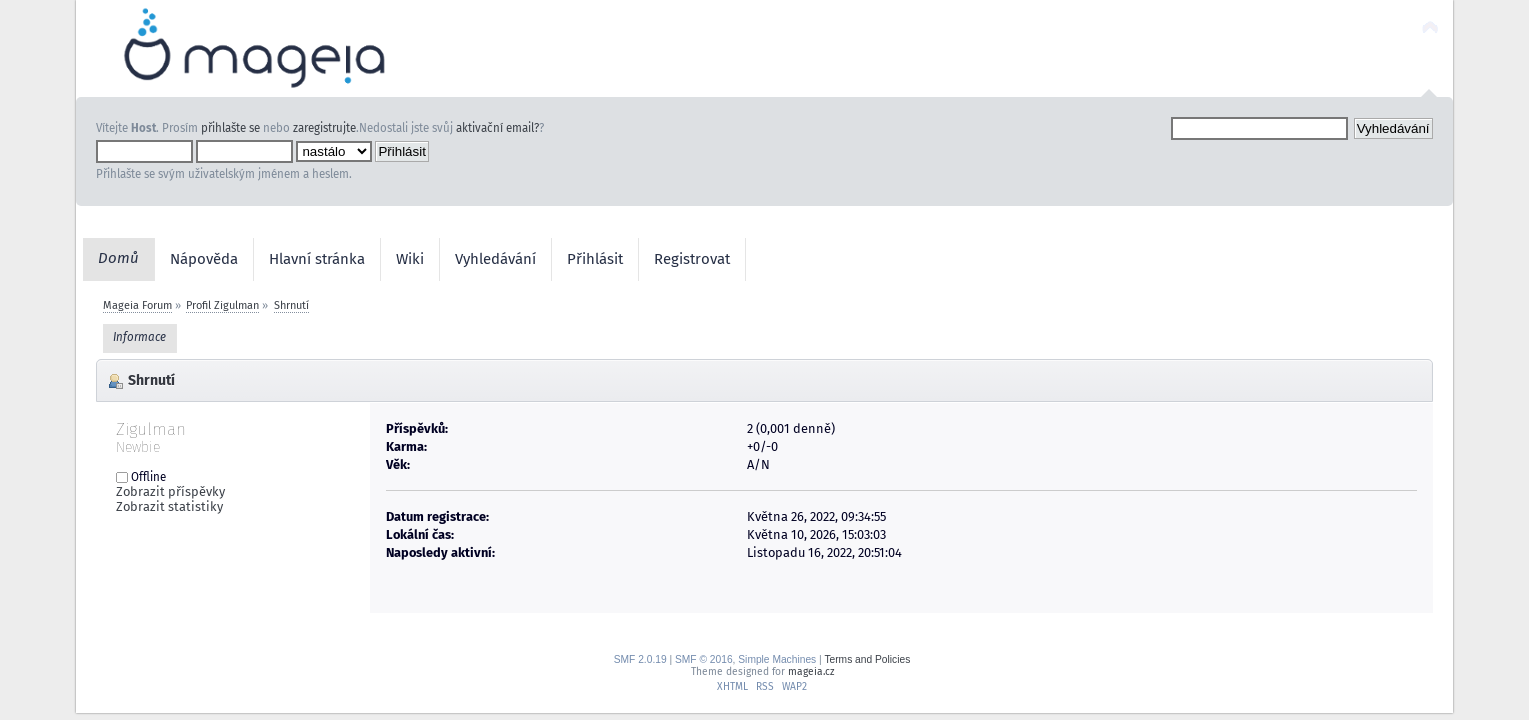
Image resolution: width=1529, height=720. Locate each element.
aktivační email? (497, 128)
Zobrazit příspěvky (170, 491)
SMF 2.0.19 (640, 659)
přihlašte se (230, 128)
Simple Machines (777, 659)
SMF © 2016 (704, 659)
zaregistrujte (324, 128)
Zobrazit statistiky (169, 506)
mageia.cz (811, 671)
